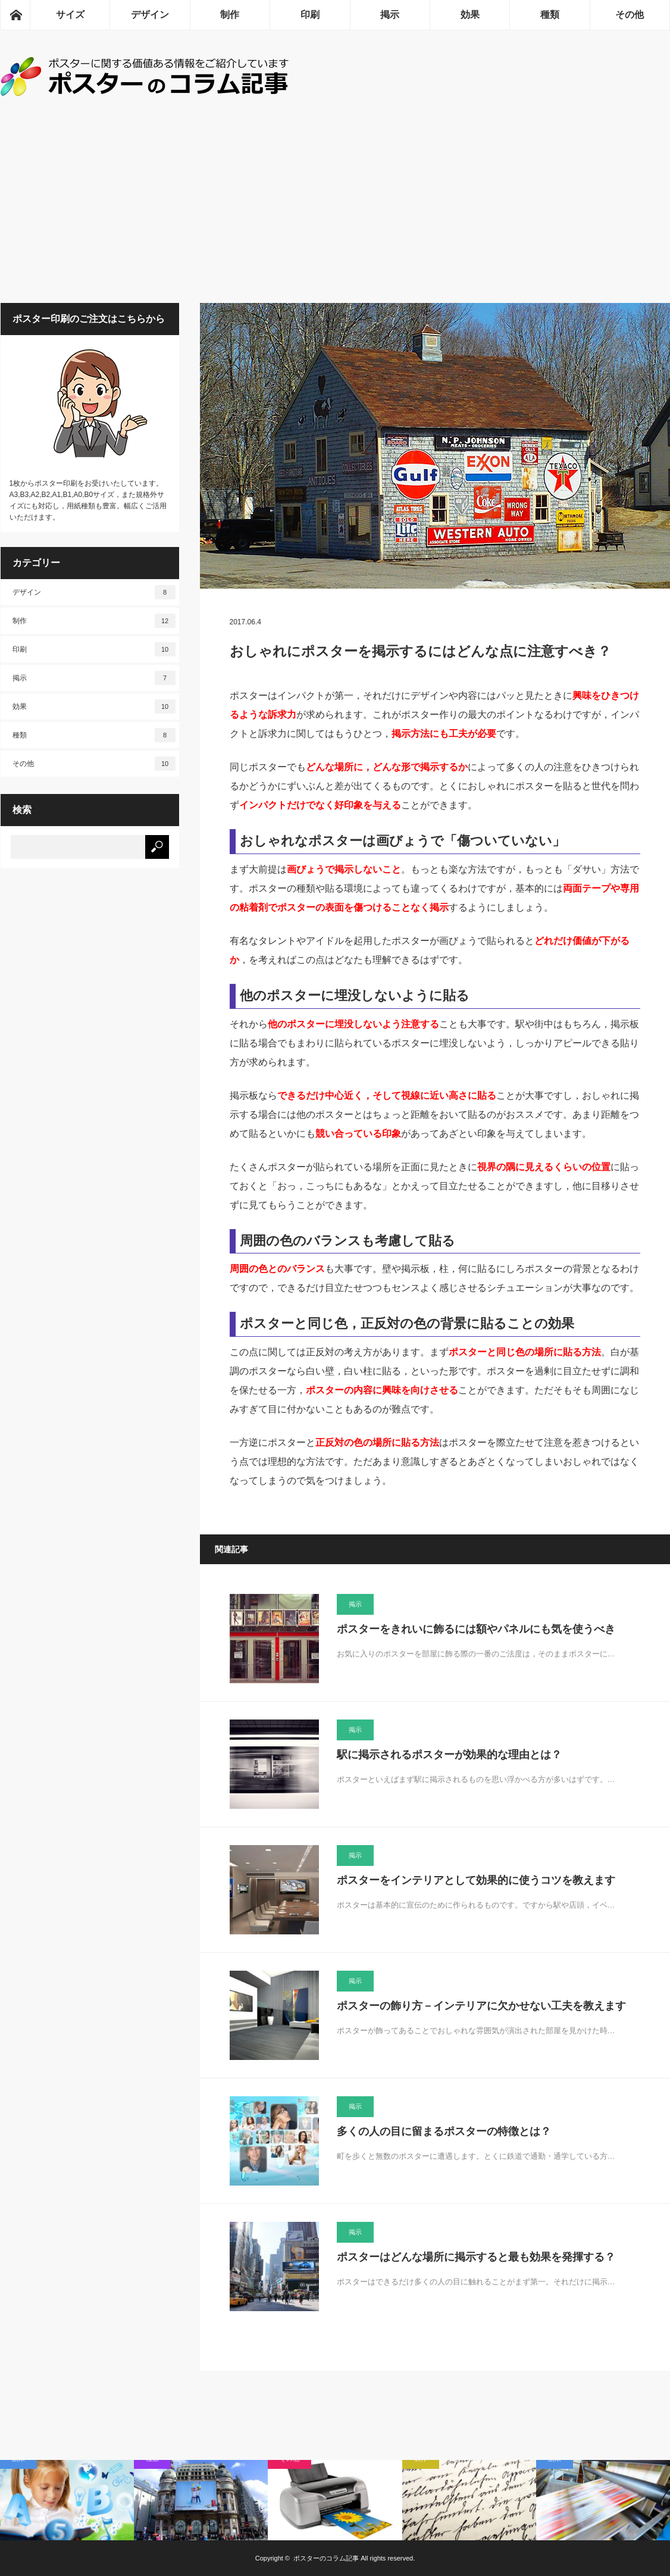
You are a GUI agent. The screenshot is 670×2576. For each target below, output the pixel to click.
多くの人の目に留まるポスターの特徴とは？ (444, 2131)
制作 (229, 15)
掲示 (389, 15)
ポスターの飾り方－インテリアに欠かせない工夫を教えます (481, 2006)
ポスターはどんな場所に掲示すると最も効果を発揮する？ (476, 2257)
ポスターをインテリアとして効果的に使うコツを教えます (476, 1880)
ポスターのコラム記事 (326, 2558)
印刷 (310, 15)
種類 (549, 15)
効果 (470, 15)
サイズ (70, 15)
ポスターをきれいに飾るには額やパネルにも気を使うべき (476, 1629)
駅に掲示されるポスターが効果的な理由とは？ (449, 1755)
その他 (629, 15)
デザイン (150, 15)
